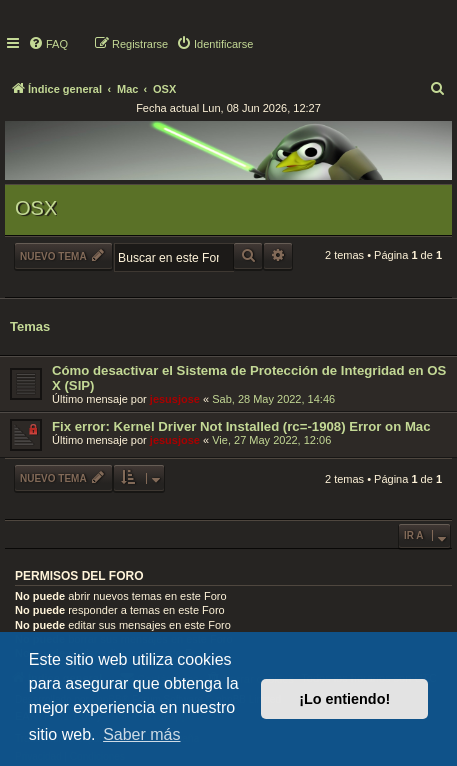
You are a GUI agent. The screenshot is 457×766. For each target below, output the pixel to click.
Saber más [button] (141, 734)
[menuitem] (48, 44)
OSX (36, 208)
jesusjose (175, 399)
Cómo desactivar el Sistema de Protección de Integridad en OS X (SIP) (249, 378)
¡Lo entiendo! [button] (344, 699)
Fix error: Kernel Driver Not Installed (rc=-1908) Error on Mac (241, 426)
